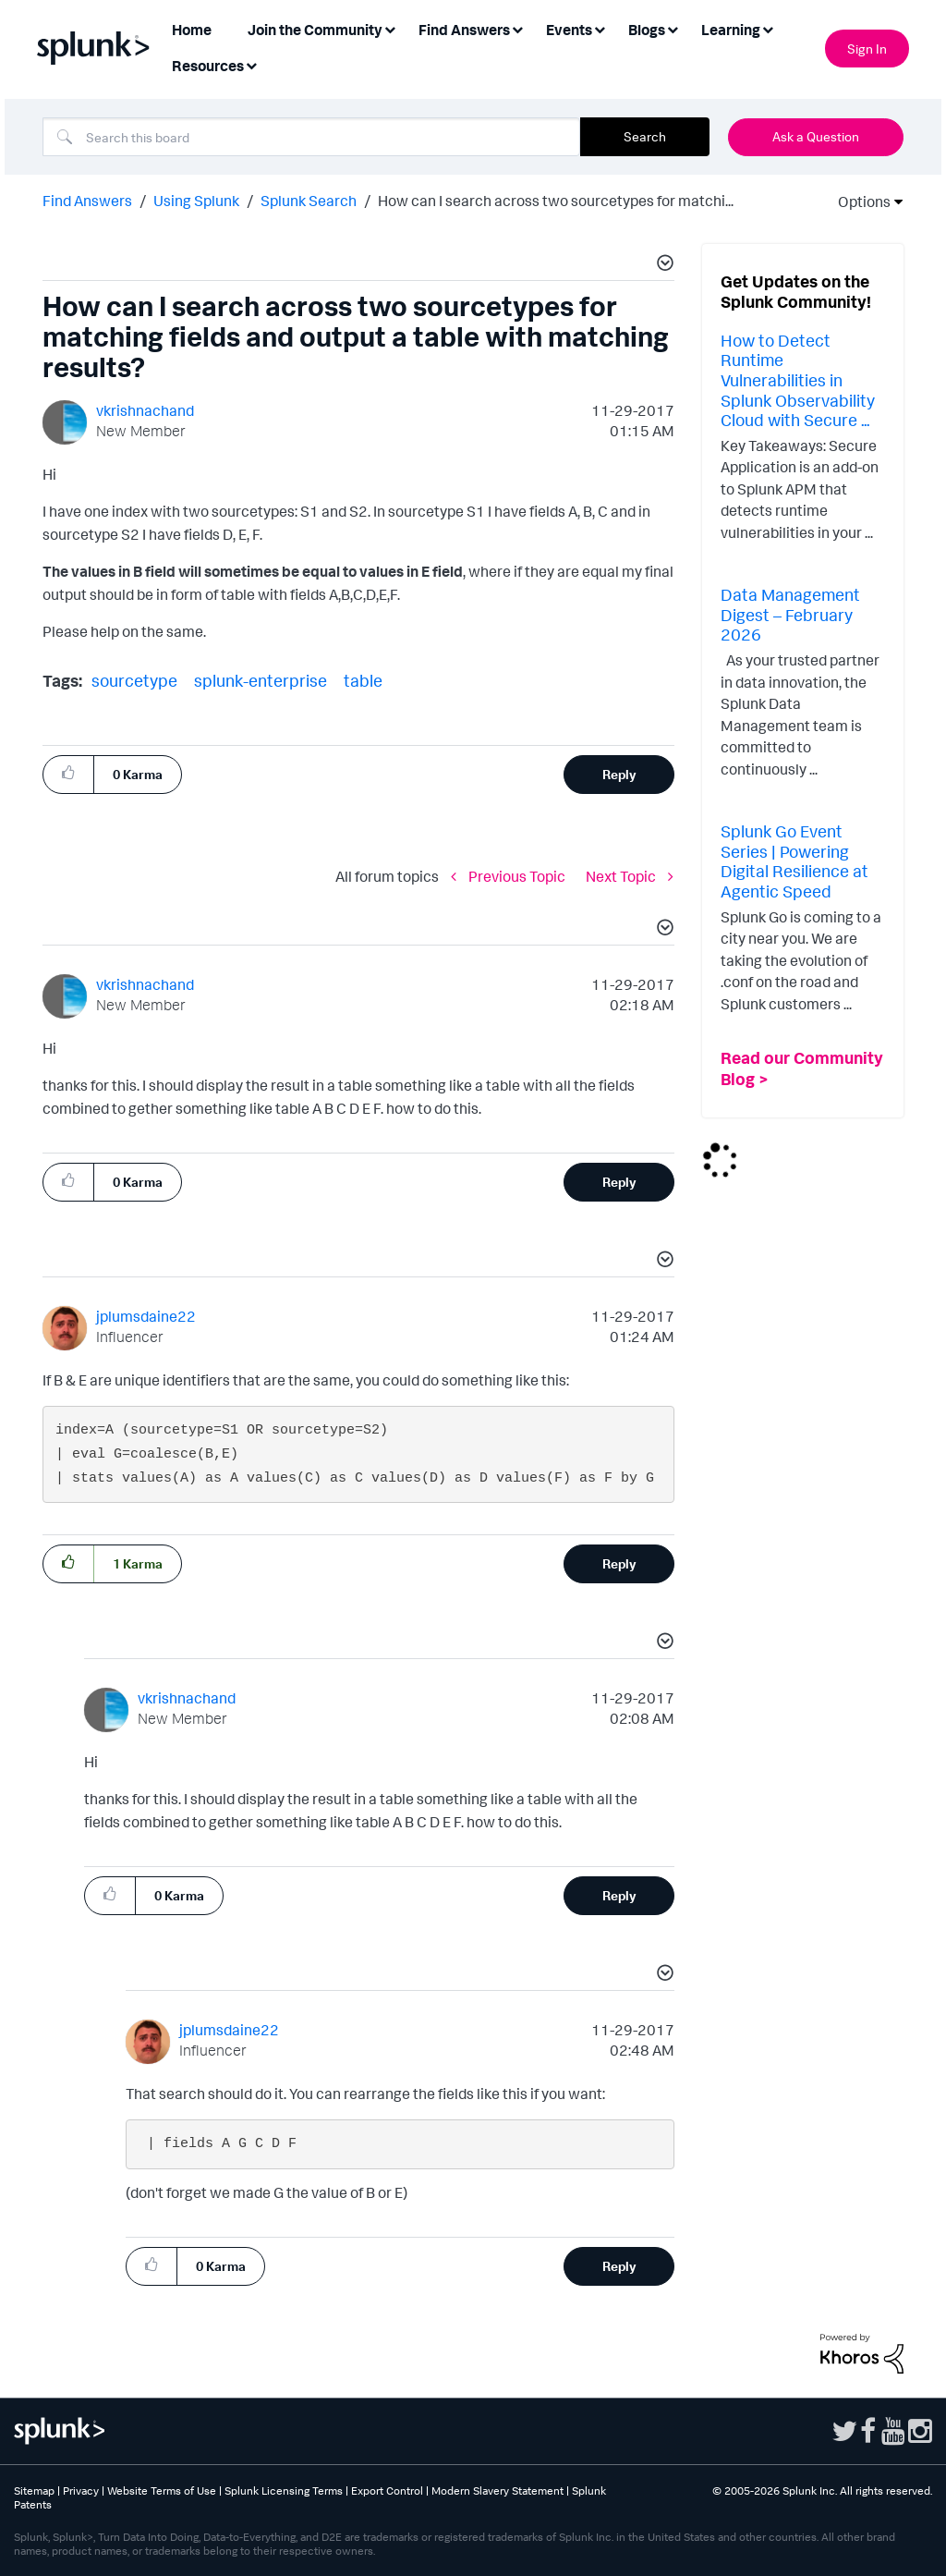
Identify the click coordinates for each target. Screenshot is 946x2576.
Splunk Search (309, 200)
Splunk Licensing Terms (283, 2490)
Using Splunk (196, 200)
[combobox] (311, 136)
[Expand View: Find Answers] (517, 28)
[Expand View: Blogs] (672, 28)
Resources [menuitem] (208, 65)
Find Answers (87, 200)
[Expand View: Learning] (767, 28)
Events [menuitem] (569, 29)
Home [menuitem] (192, 29)
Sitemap (34, 2490)
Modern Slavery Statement (497, 2490)
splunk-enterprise (260, 680)
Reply (619, 774)
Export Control (387, 2490)
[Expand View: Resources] (251, 64)
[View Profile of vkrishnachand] (145, 410)
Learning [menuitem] (730, 29)
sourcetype (134, 680)
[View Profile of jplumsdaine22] (146, 1316)
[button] (662, 265)
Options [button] (858, 201)
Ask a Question (815, 136)
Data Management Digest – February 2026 (790, 614)
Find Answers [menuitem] (464, 29)
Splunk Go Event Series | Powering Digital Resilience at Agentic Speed (794, 861)
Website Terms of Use (161, 2490)
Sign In (867, 48)
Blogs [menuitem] (646, 29)
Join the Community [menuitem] (315, 29)
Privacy (81, 2490)
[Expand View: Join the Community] (390, 28)
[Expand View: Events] (599, 28)
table (363, 680)
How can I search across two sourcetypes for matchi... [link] (556, 200)
